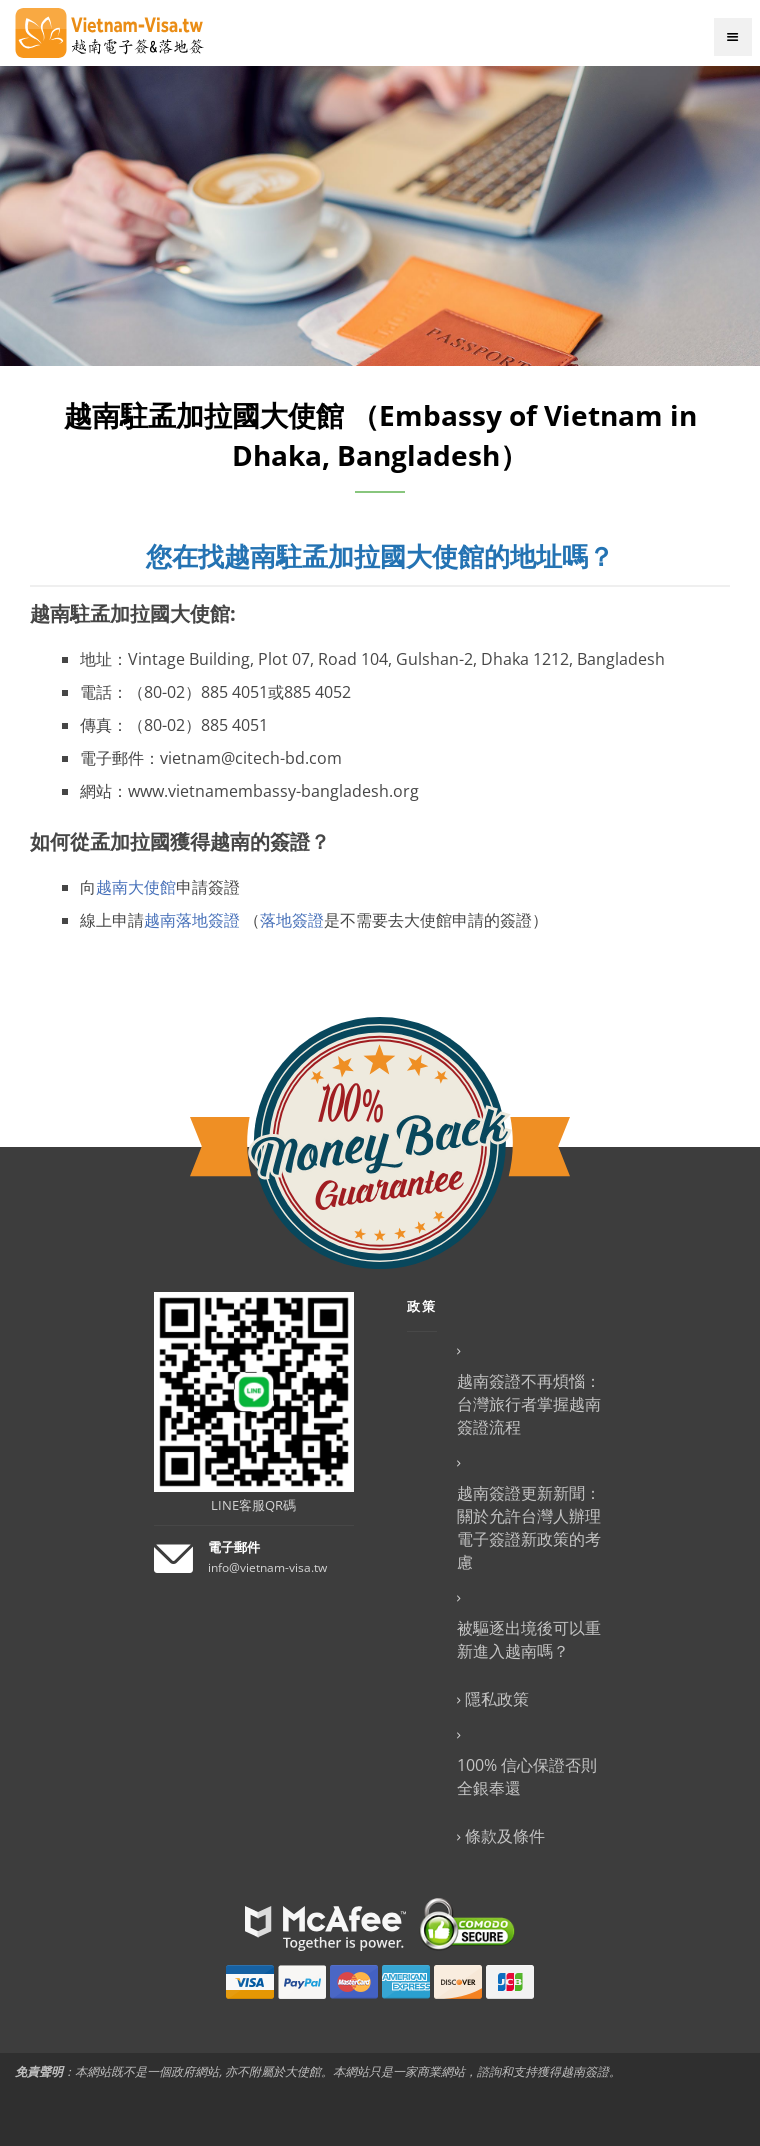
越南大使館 (136, 887)
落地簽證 (292, 920)
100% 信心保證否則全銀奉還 (527, 1776)
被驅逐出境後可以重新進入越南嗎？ (529, 1639)
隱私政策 (497, 1699)
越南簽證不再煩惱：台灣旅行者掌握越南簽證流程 (529, 1404)
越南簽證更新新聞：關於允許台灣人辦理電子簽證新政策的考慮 (529, 1527)
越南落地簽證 (192, 920)
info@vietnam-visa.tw (267, 1567)
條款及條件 (505, 1836)
